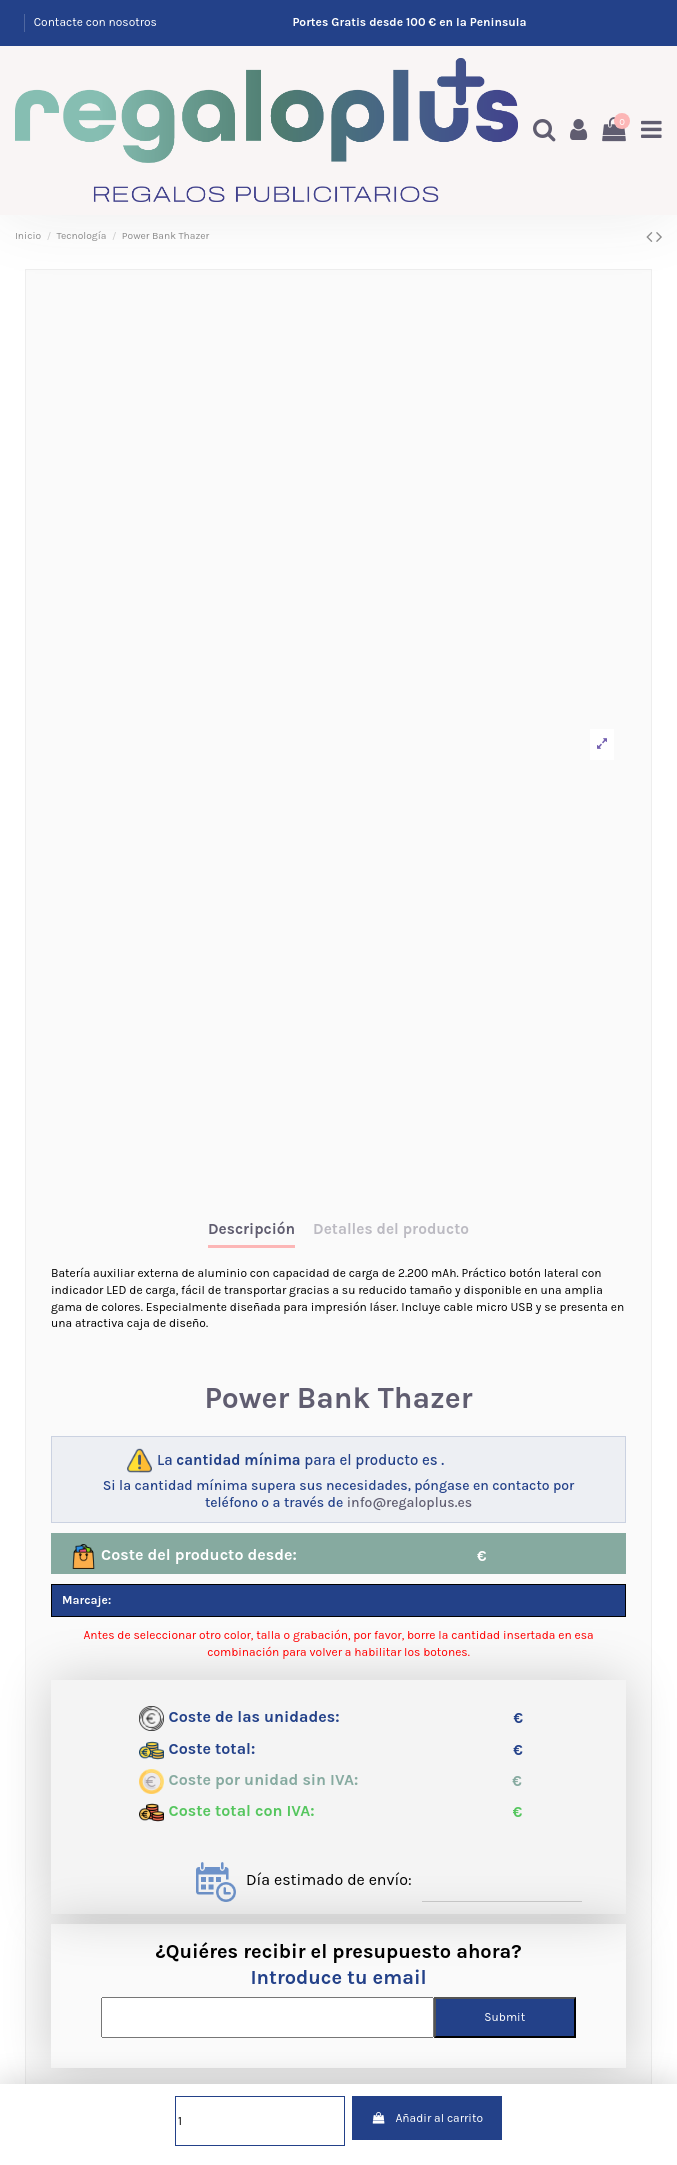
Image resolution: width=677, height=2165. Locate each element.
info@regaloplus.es (409, 1502)
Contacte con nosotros (95, 22)
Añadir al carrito (427, 2118)
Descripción (251, 1229)
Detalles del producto (391, 1229)
